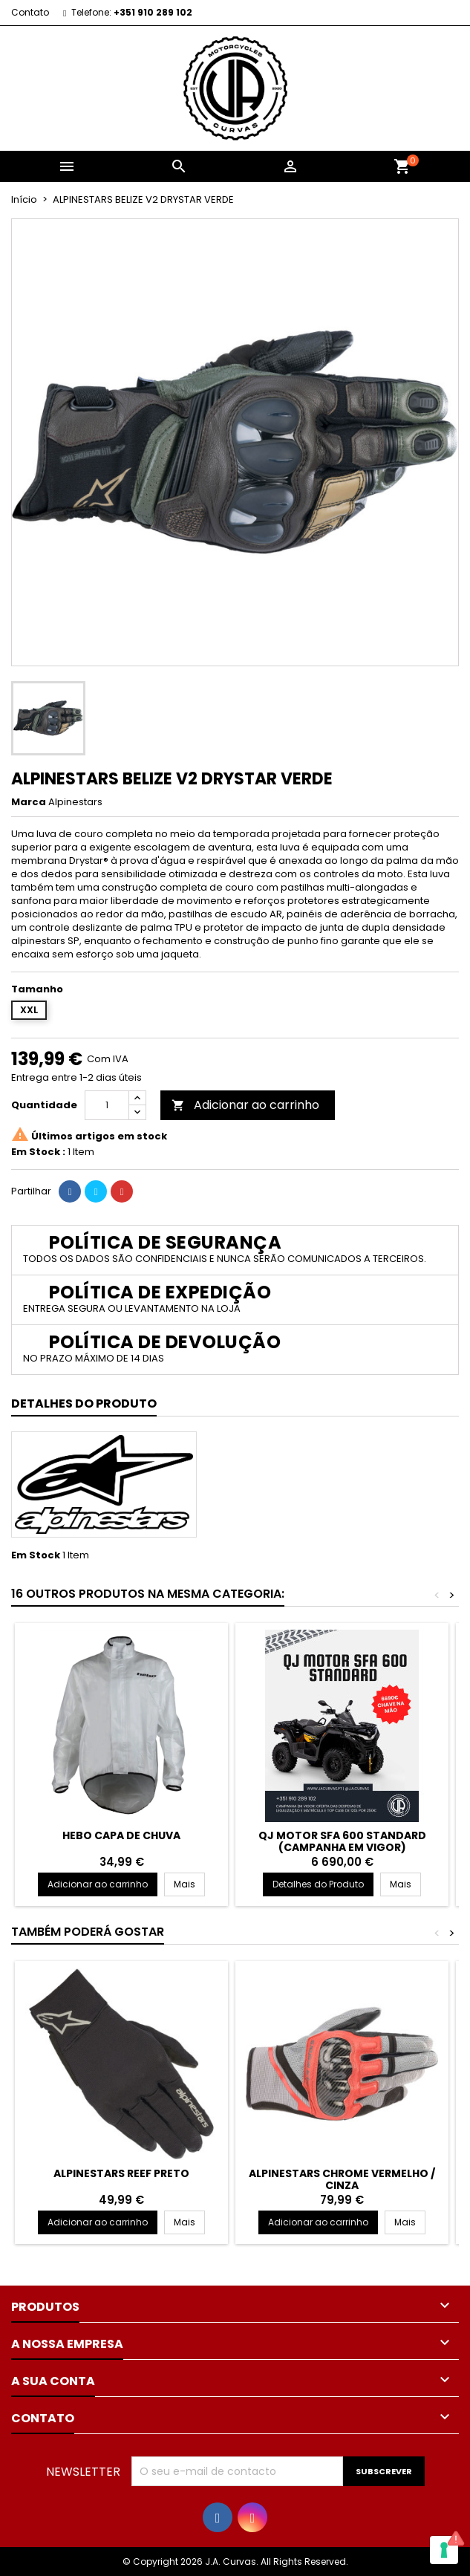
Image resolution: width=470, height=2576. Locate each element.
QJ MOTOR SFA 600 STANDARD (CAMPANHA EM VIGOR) (342, 1841)
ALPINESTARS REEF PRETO (121, 2173)
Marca (28, 802)
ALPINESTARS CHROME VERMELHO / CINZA (342, 2179)
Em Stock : (38, 1152)
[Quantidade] (107, 1105)
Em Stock (35, 1555)
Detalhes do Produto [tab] (84, 1403)
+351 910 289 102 (153, 12)
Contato (30, 12)
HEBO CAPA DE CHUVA (121, 1835)
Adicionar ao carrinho (245, 1104)
